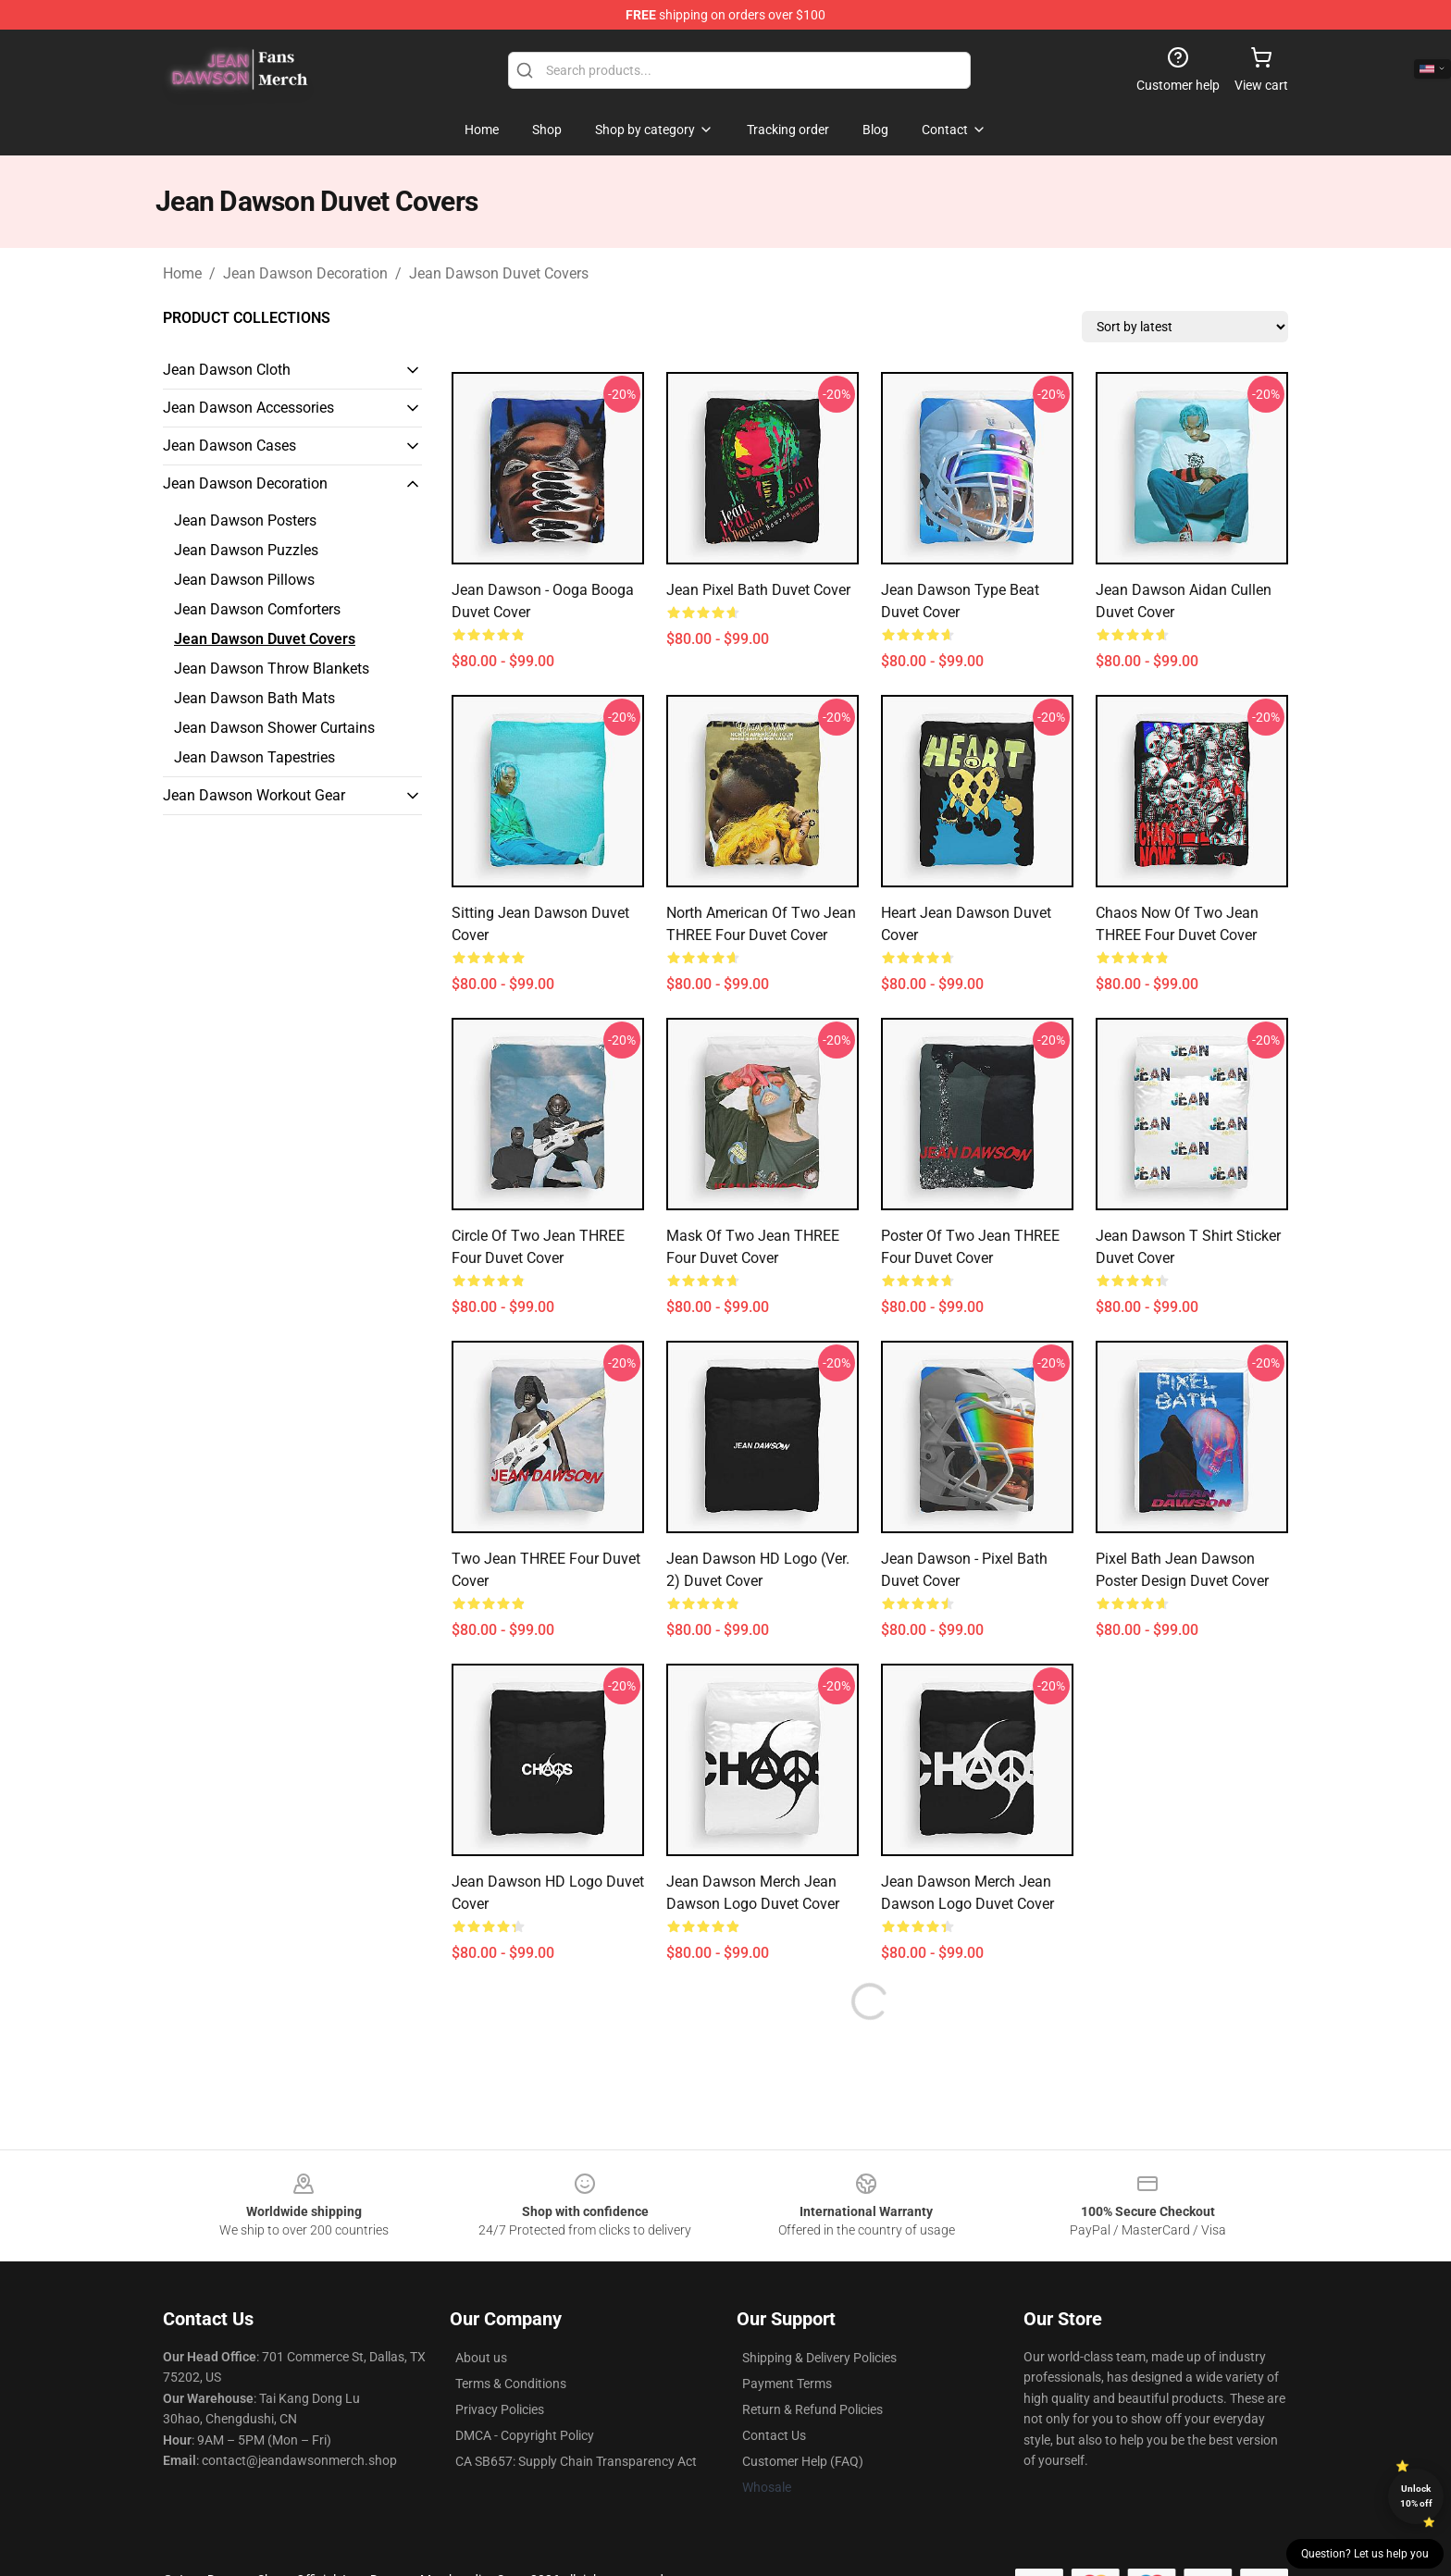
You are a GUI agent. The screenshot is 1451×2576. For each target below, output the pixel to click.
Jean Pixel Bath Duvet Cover (758, 590)
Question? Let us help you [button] (1365, 2553)
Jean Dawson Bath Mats (254, 698)
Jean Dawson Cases (229, 445)
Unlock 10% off (1416, 2495)
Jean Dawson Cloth (227, 369)
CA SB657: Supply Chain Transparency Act (576, 2461)
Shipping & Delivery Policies (819, 2357)
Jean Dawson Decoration (305, 273)
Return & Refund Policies (812, 2409)
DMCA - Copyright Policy (524, 2435)
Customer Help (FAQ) (802, 2461)
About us (481, 2357)
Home (182, 273)
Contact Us (774, 2435)
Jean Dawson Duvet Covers (499, 273)
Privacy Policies (499, 2409)
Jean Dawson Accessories (248, 407)
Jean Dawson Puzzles (246, 550)
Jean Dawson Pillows (244, 579)
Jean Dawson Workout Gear (254, 795)
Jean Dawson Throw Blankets (271, 668)
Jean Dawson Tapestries (254, 757)
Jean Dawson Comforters (257, 609)
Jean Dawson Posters (245, 520)
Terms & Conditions (510, 2383)
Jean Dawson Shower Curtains (274, 728)
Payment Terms (787, 2383)
